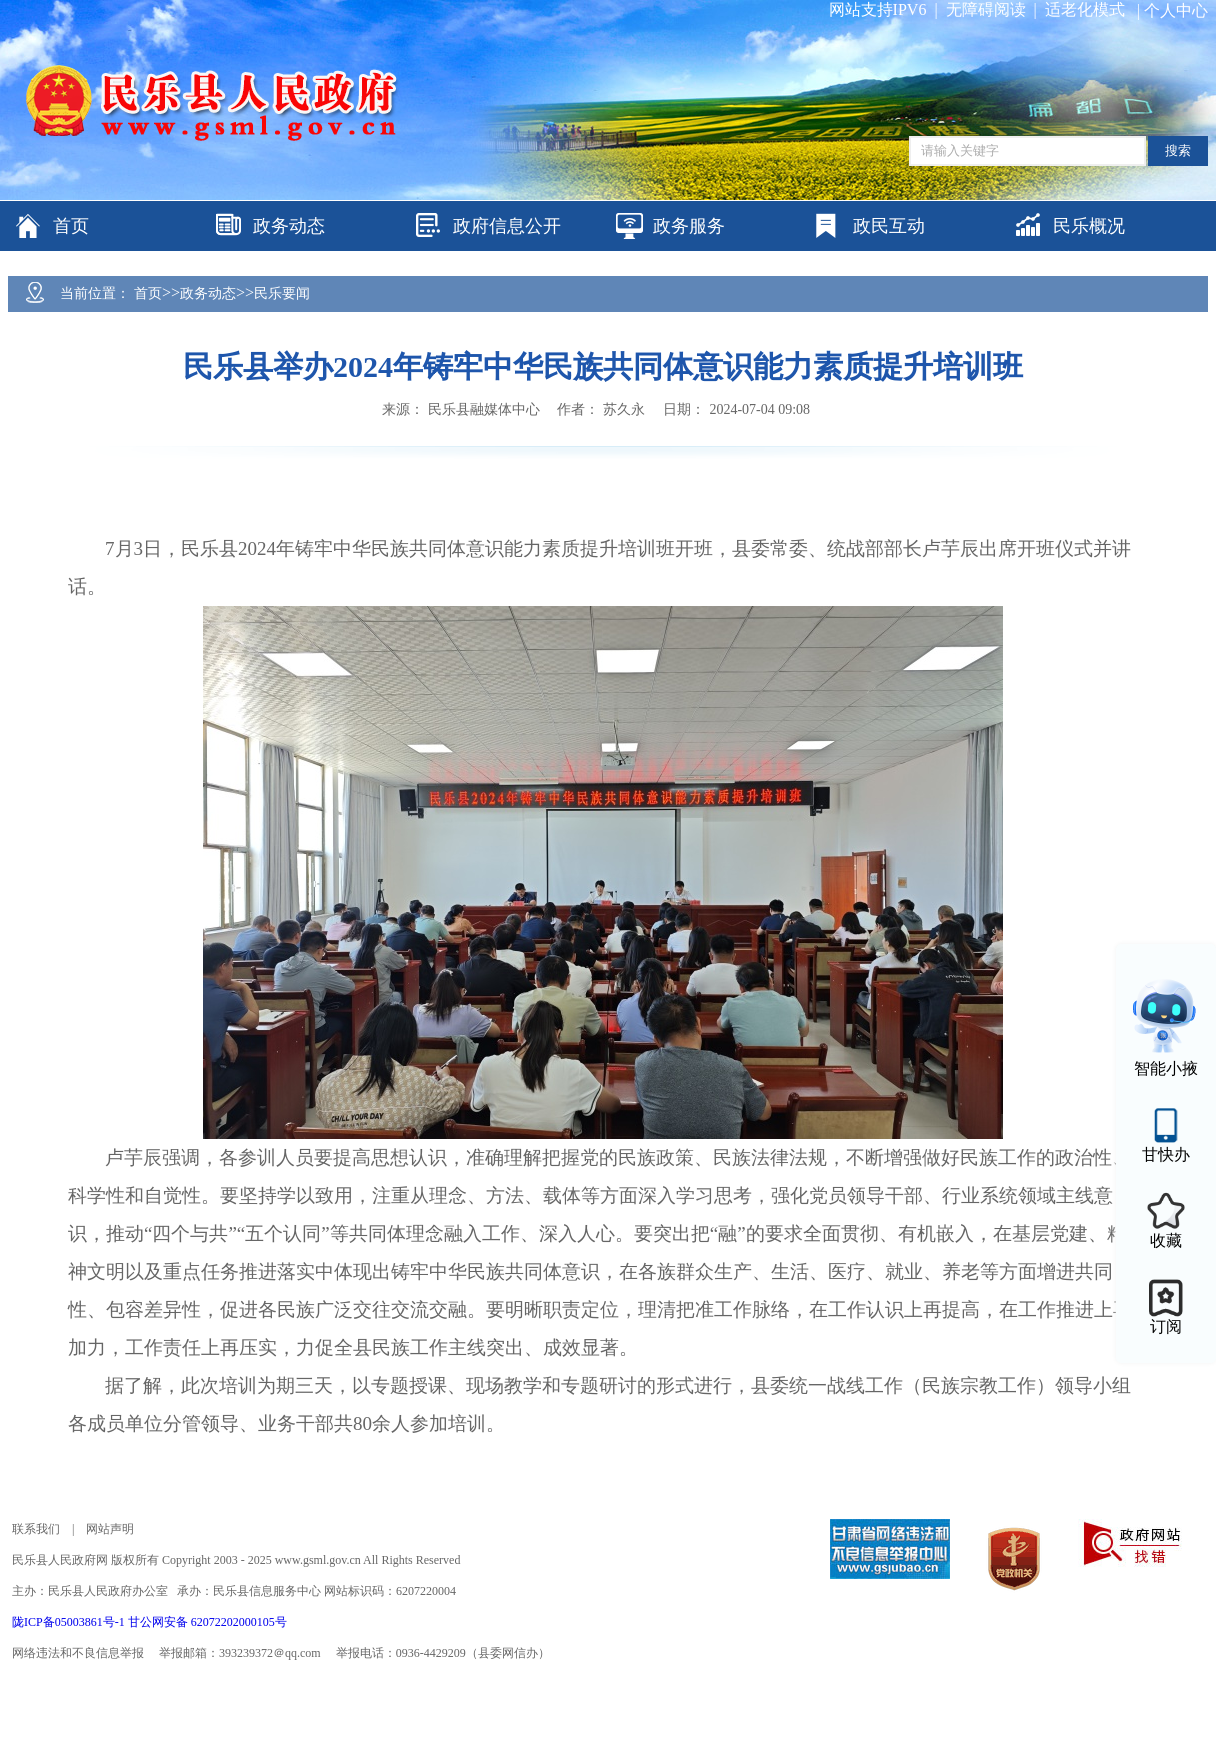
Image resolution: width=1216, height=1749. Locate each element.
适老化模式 (1085, 9)
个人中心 (1176, 10)
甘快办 (1166, 1154)
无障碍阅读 (986, 9)
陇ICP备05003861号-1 (70, 1622)
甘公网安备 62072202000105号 (207, 1622)
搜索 (1178, 150)
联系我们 (36, 1529)
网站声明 (110, 1529)
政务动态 (208, 293)
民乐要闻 (282, 293)
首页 (148, 293)
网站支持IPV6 (878, 9)
